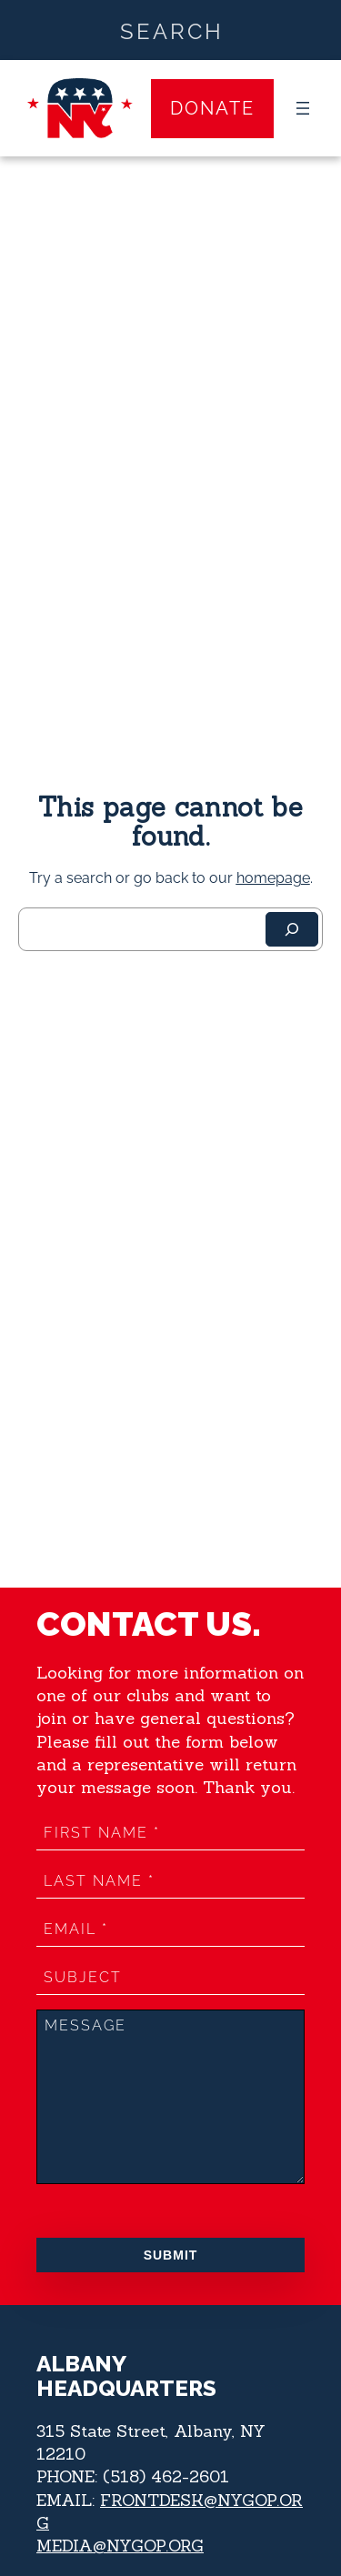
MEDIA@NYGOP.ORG (120, 2545)
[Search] (292, 929)
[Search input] (171, 30)
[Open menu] (303, 108)
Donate (212, 108)
